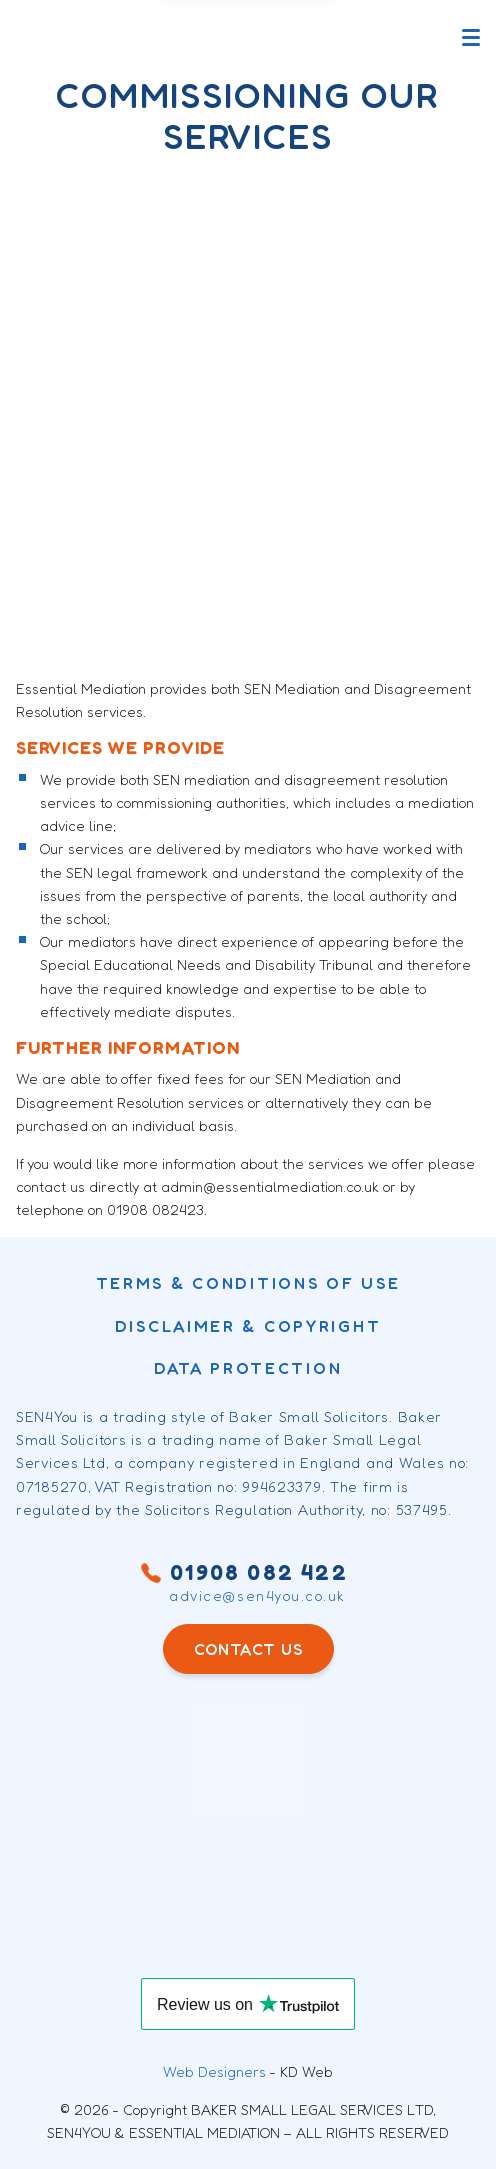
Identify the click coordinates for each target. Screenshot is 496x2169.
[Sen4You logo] (85, 37)
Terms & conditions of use (248, 1283)
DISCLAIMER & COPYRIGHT (248, 1326)
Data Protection (248, 1368)
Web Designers (214, 2071)
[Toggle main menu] (471, 37)
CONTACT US (248, 1649)
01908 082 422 (248, 1572)
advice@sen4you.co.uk (257, 1596)
